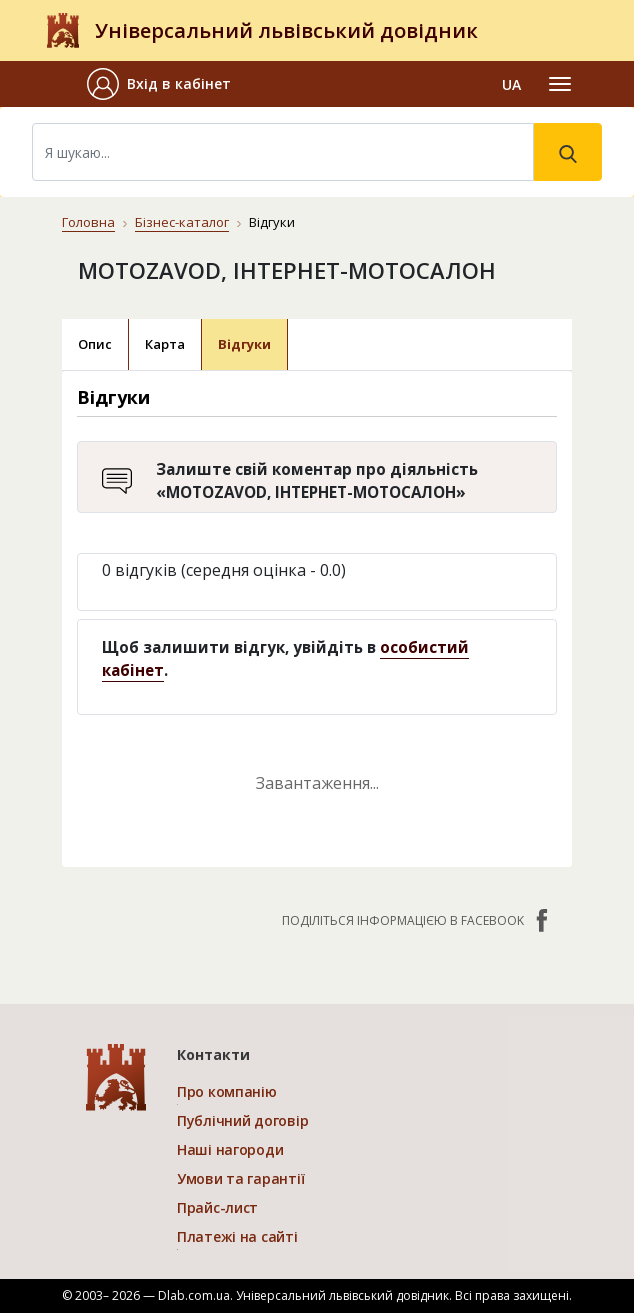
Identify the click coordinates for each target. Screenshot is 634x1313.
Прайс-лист (217, 1207)
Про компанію (227, 1091)
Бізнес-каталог (182, 222)
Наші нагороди (230, 1149)
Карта (165, 344)
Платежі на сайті (237, 1236)
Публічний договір (242, 1120)
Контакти (213, 1054)
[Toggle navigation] (560, 84)
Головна (88, 222)
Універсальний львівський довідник (286, 30)
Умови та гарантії (240, 1178)
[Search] (283, 152)
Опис (95, 344)
